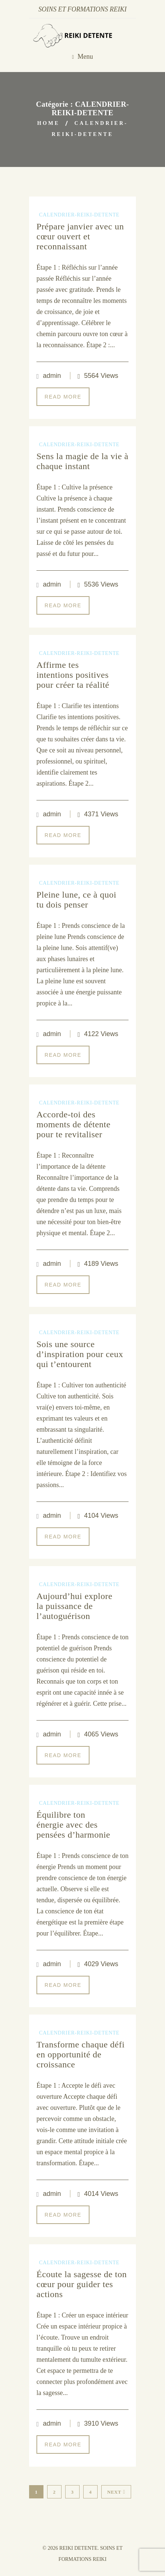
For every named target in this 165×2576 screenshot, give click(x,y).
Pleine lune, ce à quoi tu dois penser (76, 899)
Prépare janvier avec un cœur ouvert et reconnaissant (80, 236)
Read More (63, 397)
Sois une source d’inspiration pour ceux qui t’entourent (79, 1354)
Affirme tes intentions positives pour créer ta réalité (72, 675)
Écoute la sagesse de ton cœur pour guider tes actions (81, 2284)
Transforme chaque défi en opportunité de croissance (80, 2054)
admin (52, 375)
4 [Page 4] (90, 2492)
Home (48, 123)
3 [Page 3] (72, 2492)
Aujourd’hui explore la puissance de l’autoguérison (74, 1606)
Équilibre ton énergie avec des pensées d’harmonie (73, 1824)
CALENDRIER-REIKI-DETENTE (79, 215)
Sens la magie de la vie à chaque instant (82, 461)
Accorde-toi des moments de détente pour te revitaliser (73, 1124)
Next (116, 2492)
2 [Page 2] (54, 2492)
